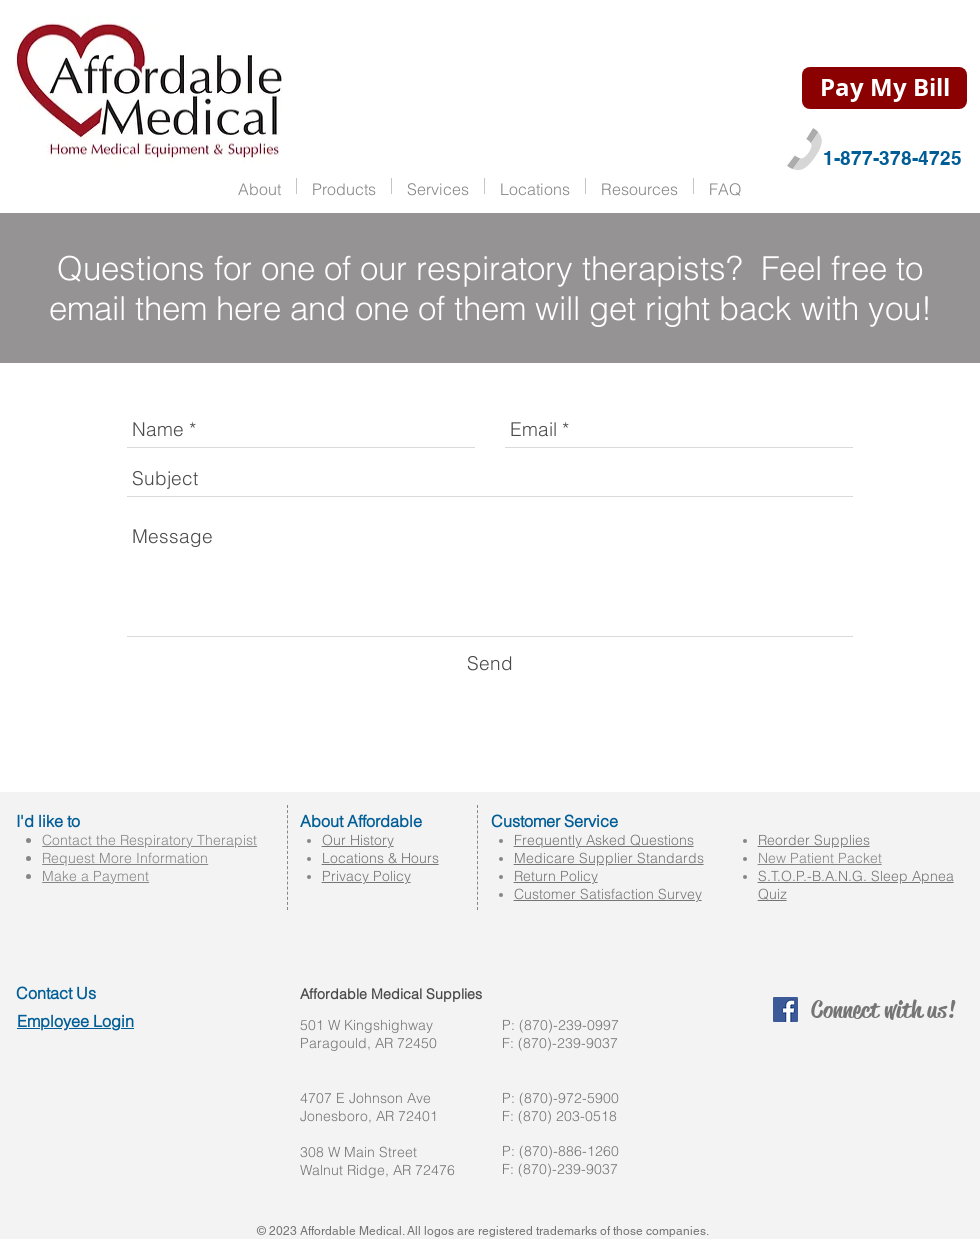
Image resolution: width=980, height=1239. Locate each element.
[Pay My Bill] (884, 88)
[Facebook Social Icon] (785, 1009)
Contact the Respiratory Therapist (149, 840)
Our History (358, 840)
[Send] (490, 663)
